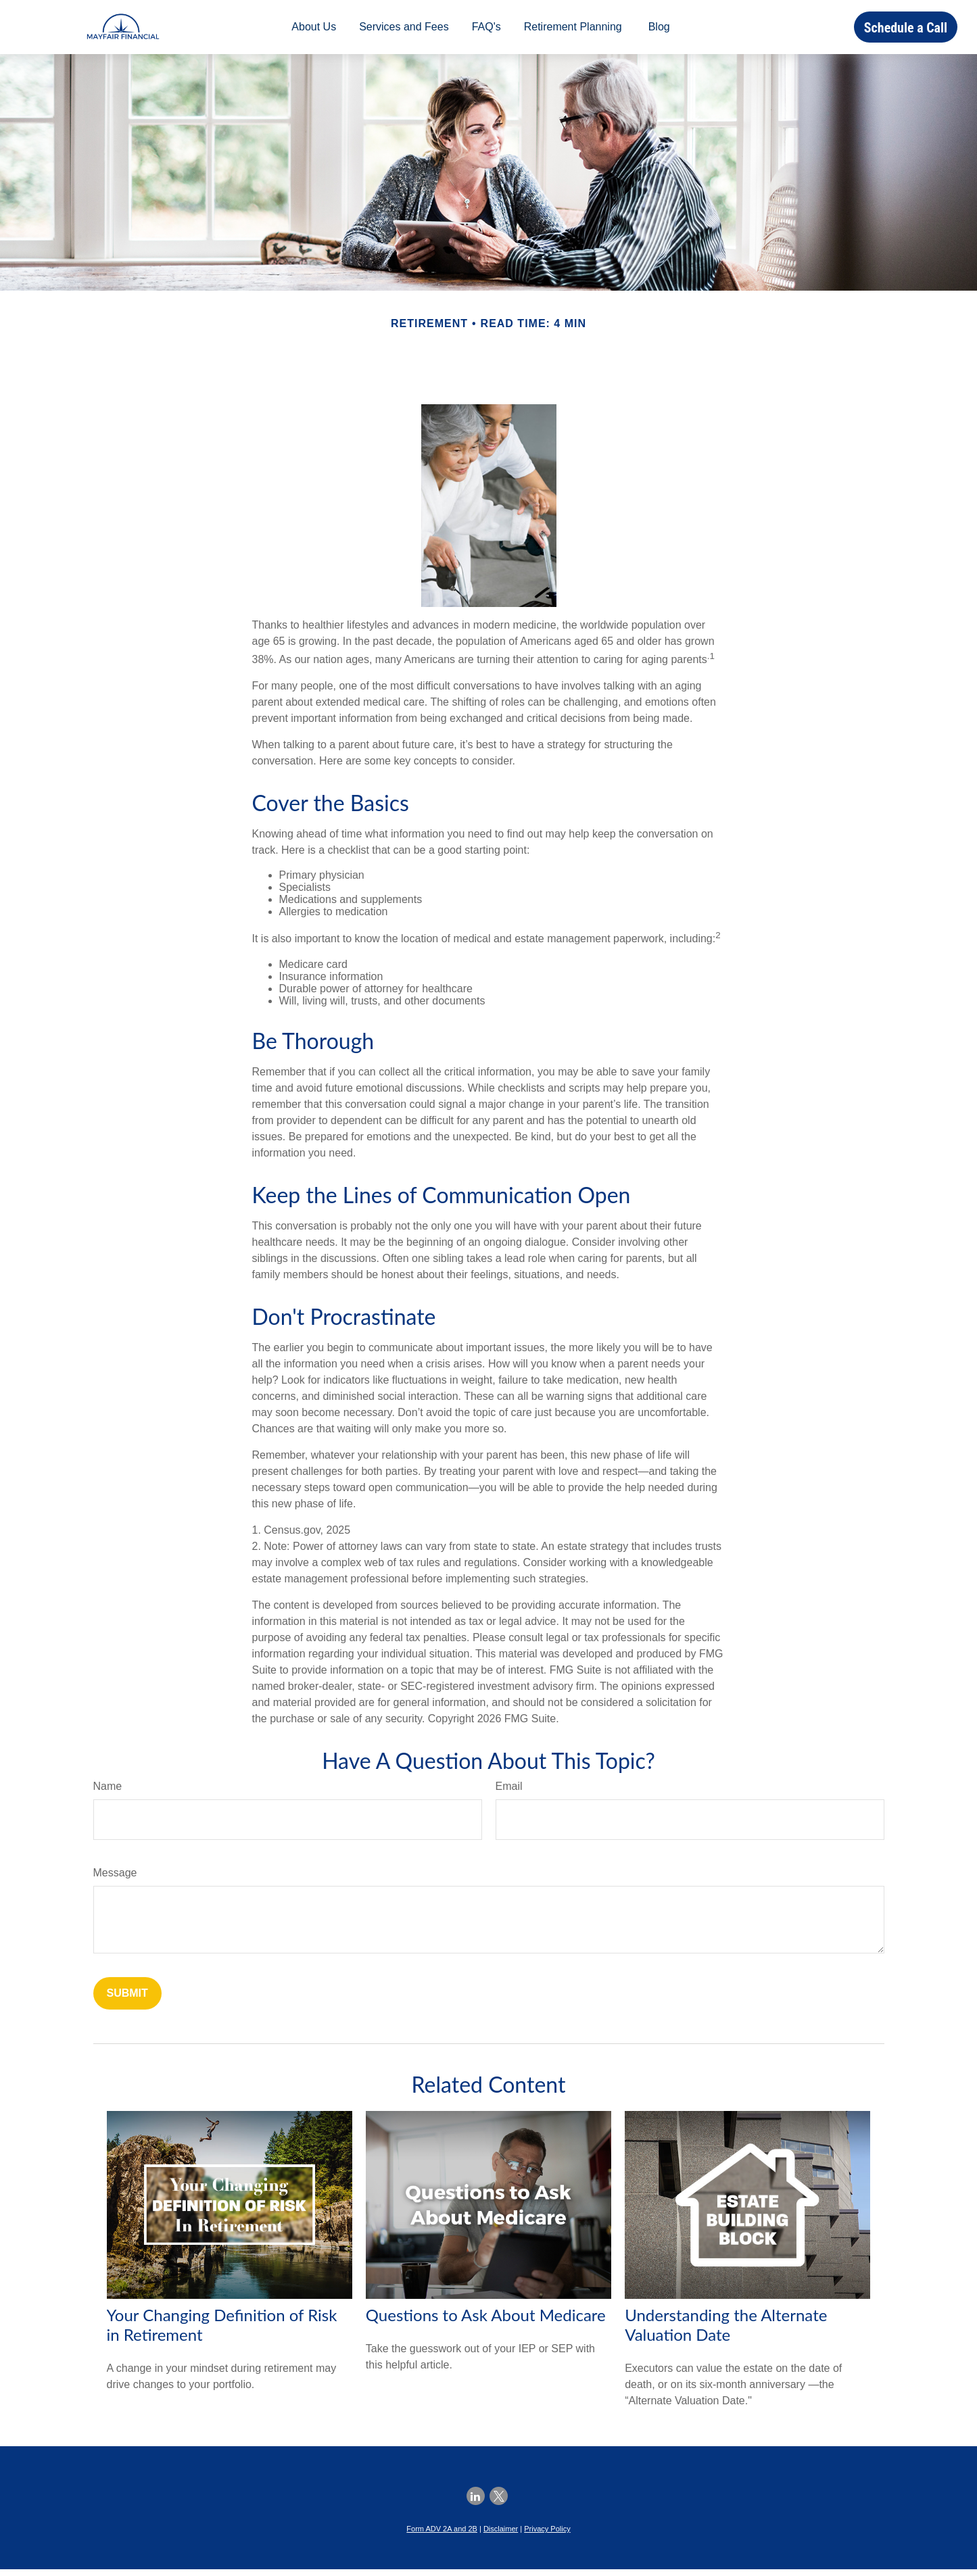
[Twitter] (499, 2503)
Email (509, 1793)
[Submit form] (127, 2000)
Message (115, 1879)
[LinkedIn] (476, 2503)
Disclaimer (500, 2535)
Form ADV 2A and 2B (441, 2535)
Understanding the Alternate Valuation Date (726, 2331)
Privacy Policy (547, 2535)
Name (107, 1793)
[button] (313, 31)
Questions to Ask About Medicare (486, 2321)
